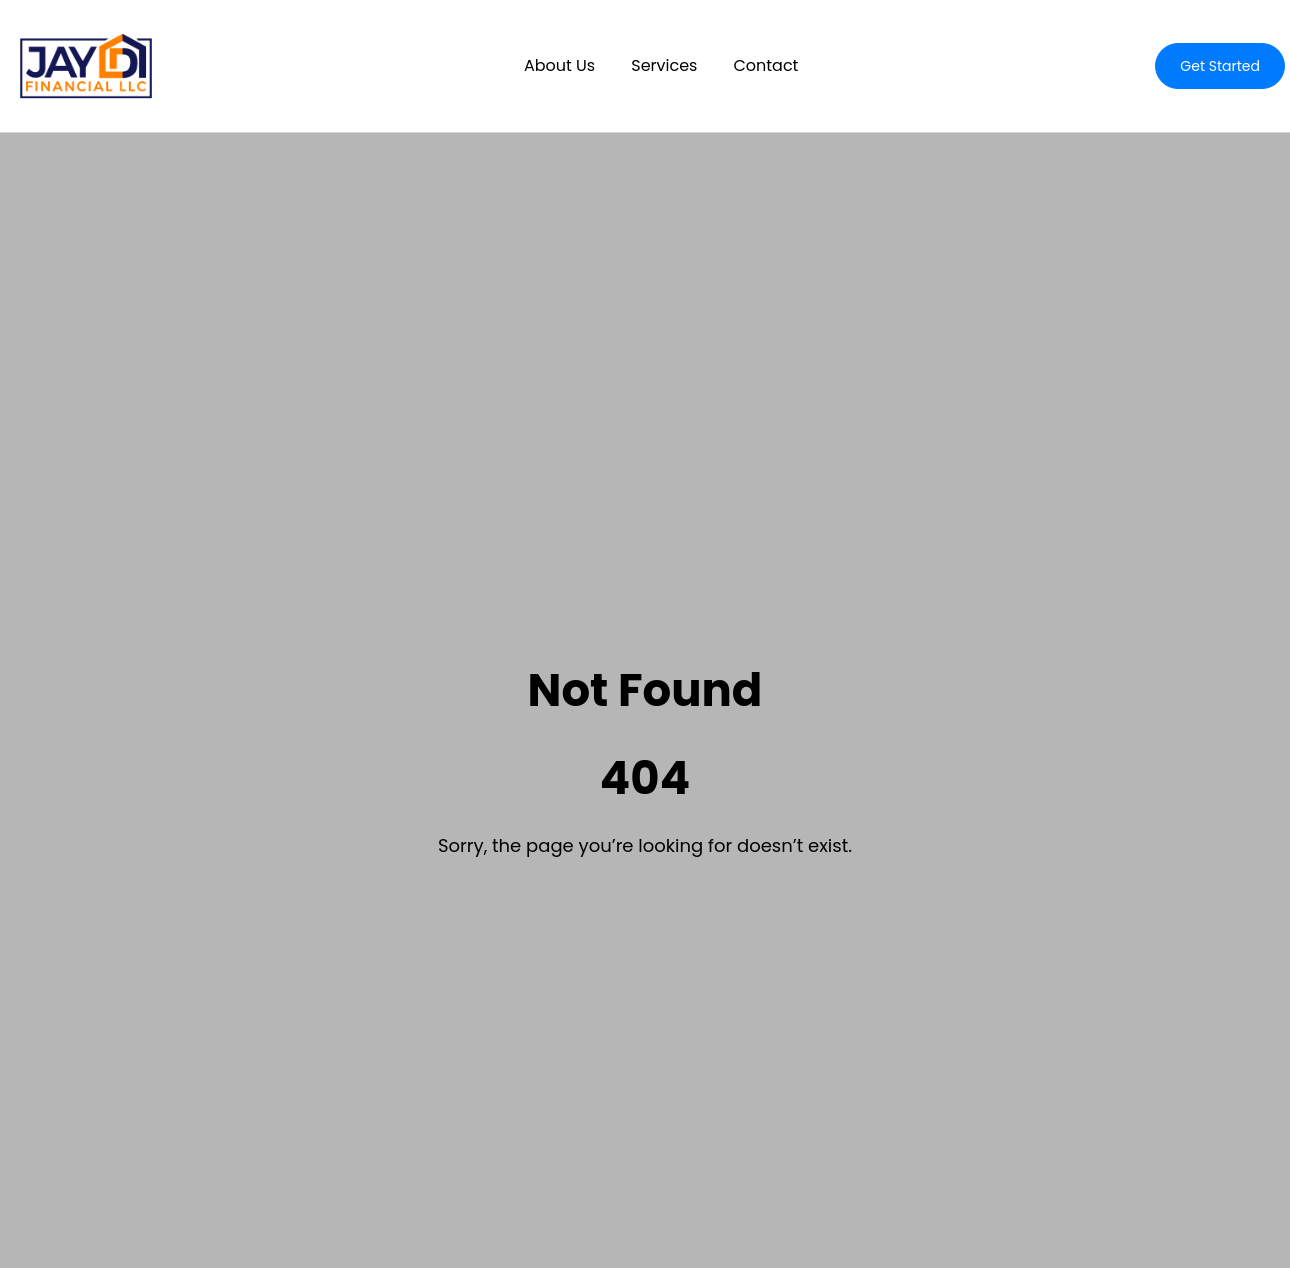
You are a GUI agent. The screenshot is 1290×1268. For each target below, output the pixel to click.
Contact (765, 65)
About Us (559, 65)
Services (664, 65)
